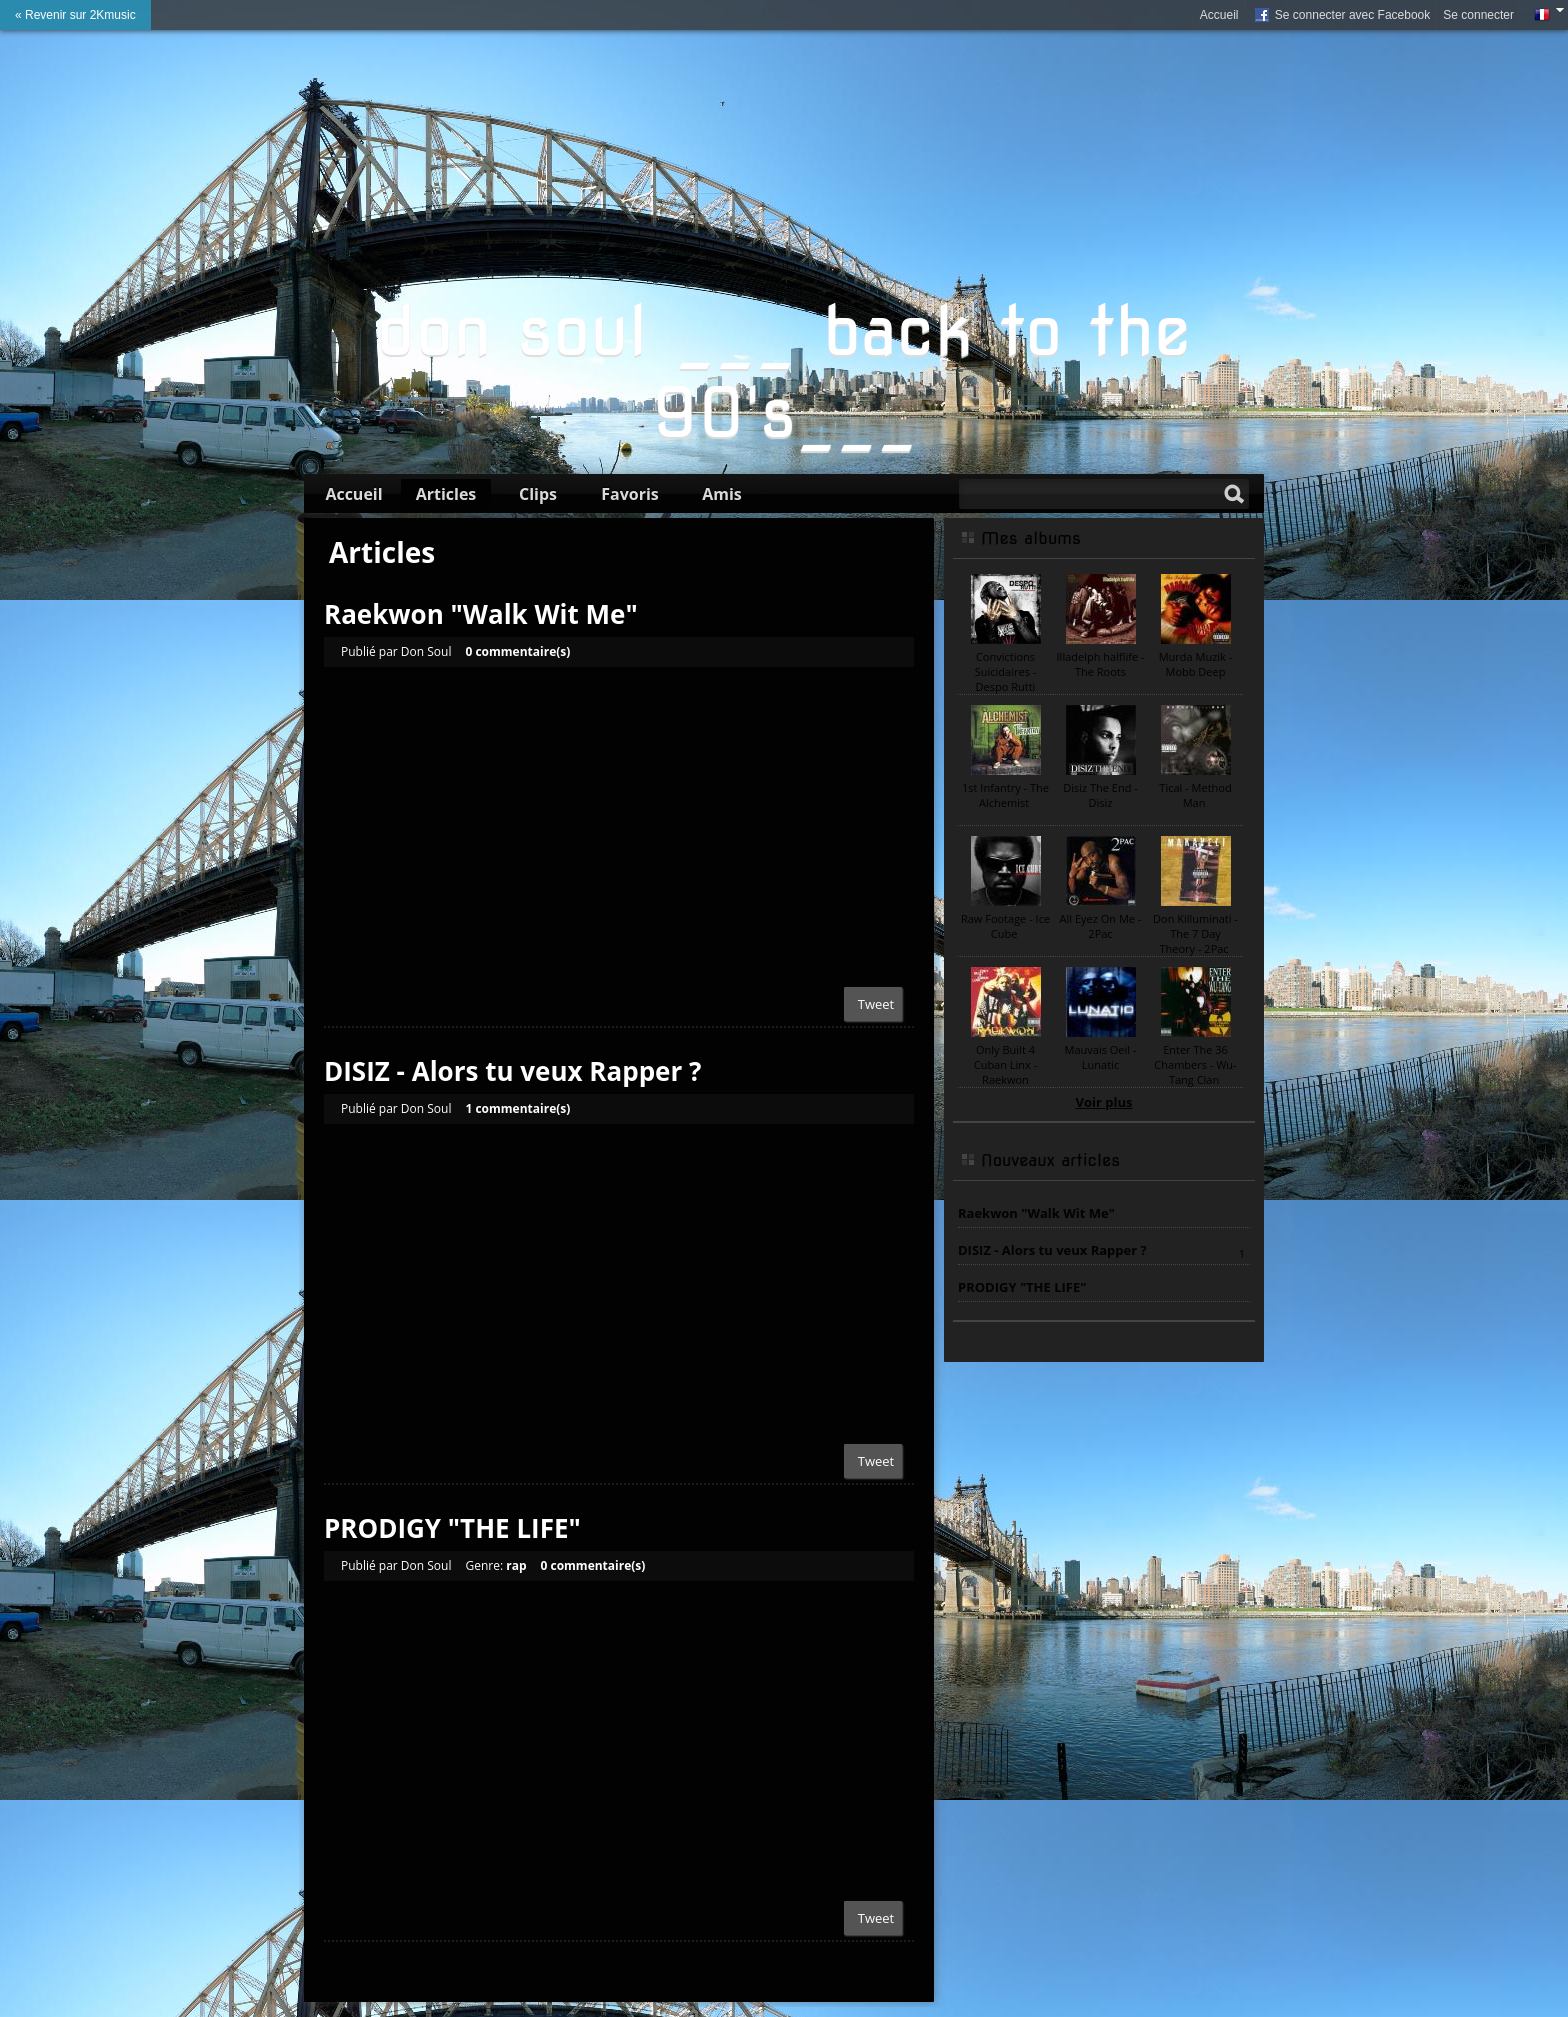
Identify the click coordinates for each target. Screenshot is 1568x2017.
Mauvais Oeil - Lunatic (1101, 1057)
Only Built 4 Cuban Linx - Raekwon (1006, 1064)
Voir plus (1104, 1102)
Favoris (630, 494)
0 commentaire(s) (517, 651)
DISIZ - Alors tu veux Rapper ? (512, 1071)
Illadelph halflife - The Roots (1101, 664)
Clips (538, 494)
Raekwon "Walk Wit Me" (481, 614)
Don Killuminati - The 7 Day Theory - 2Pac (1195, 933)
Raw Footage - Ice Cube (1005, 926)
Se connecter (1478, 15)
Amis (722, 494)
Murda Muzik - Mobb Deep (1196, 664)
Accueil (1219, 15)
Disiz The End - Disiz (1100, 795)
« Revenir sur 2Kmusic (75, 15)
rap (516, 1565)
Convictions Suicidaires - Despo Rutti (1005, 671)
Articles (446, 494)
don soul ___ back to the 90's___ (784, 372)
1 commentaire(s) (517, 1108)
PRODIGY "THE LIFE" (452, 1528)
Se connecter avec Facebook (1341, 16)
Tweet (876, 1004)
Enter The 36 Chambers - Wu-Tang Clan (1195, 1064)
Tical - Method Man (1195, 795)
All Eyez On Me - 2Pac (1101, 926)
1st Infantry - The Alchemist (1005, 795)
